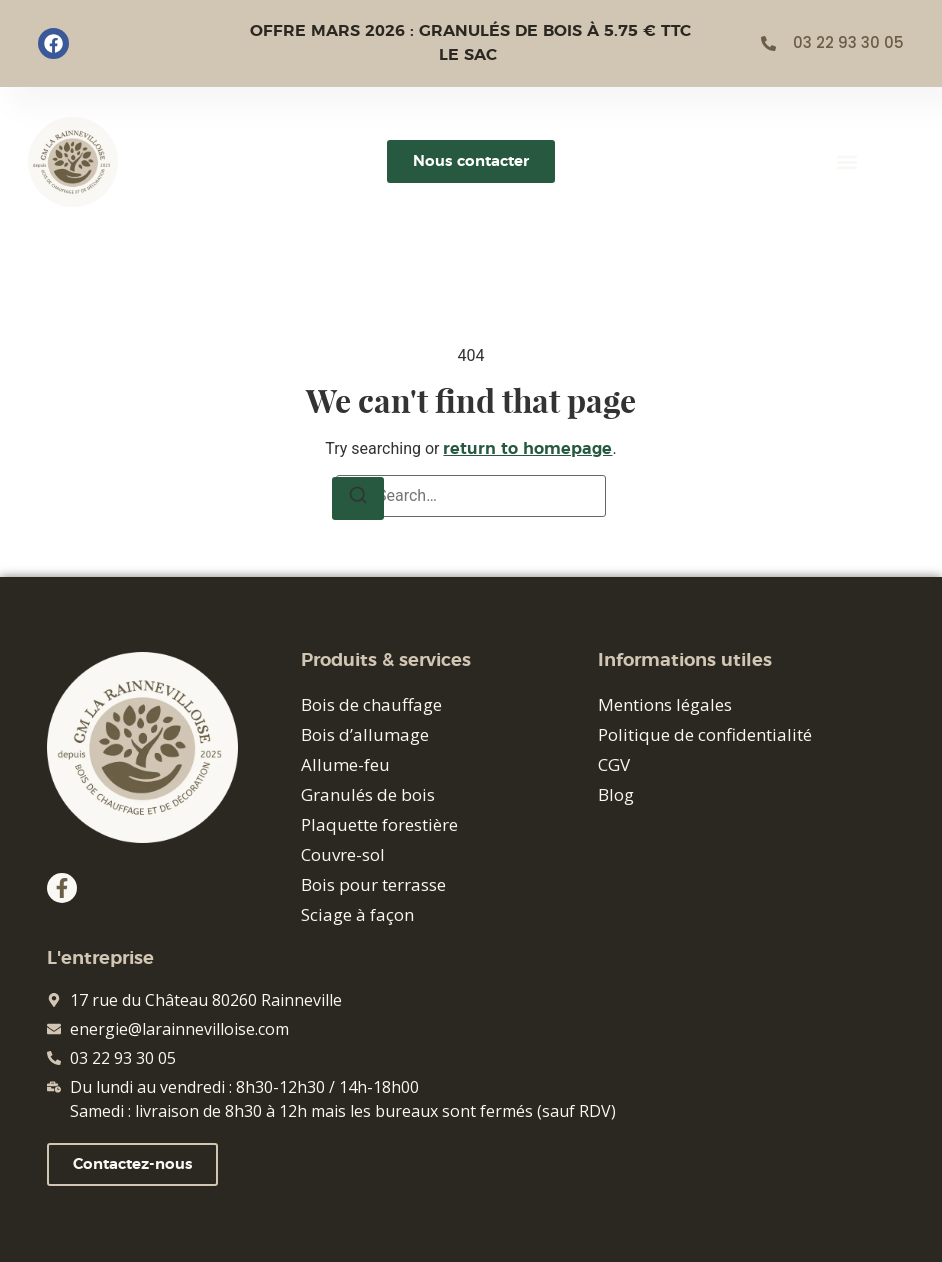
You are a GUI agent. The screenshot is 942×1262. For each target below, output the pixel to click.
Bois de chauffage (371, 704)
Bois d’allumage (365, 734)
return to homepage (527, 449)
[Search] (358, 498)
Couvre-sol (343, 854)
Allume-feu (345, 764)
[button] (847, 161)
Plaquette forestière (379, 824)
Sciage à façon (357, 914)
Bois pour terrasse (373, 884)
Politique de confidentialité (705, 734)
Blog (616, 794)
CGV (614, 764)
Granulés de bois (368, 794)
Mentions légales (665, 704)
